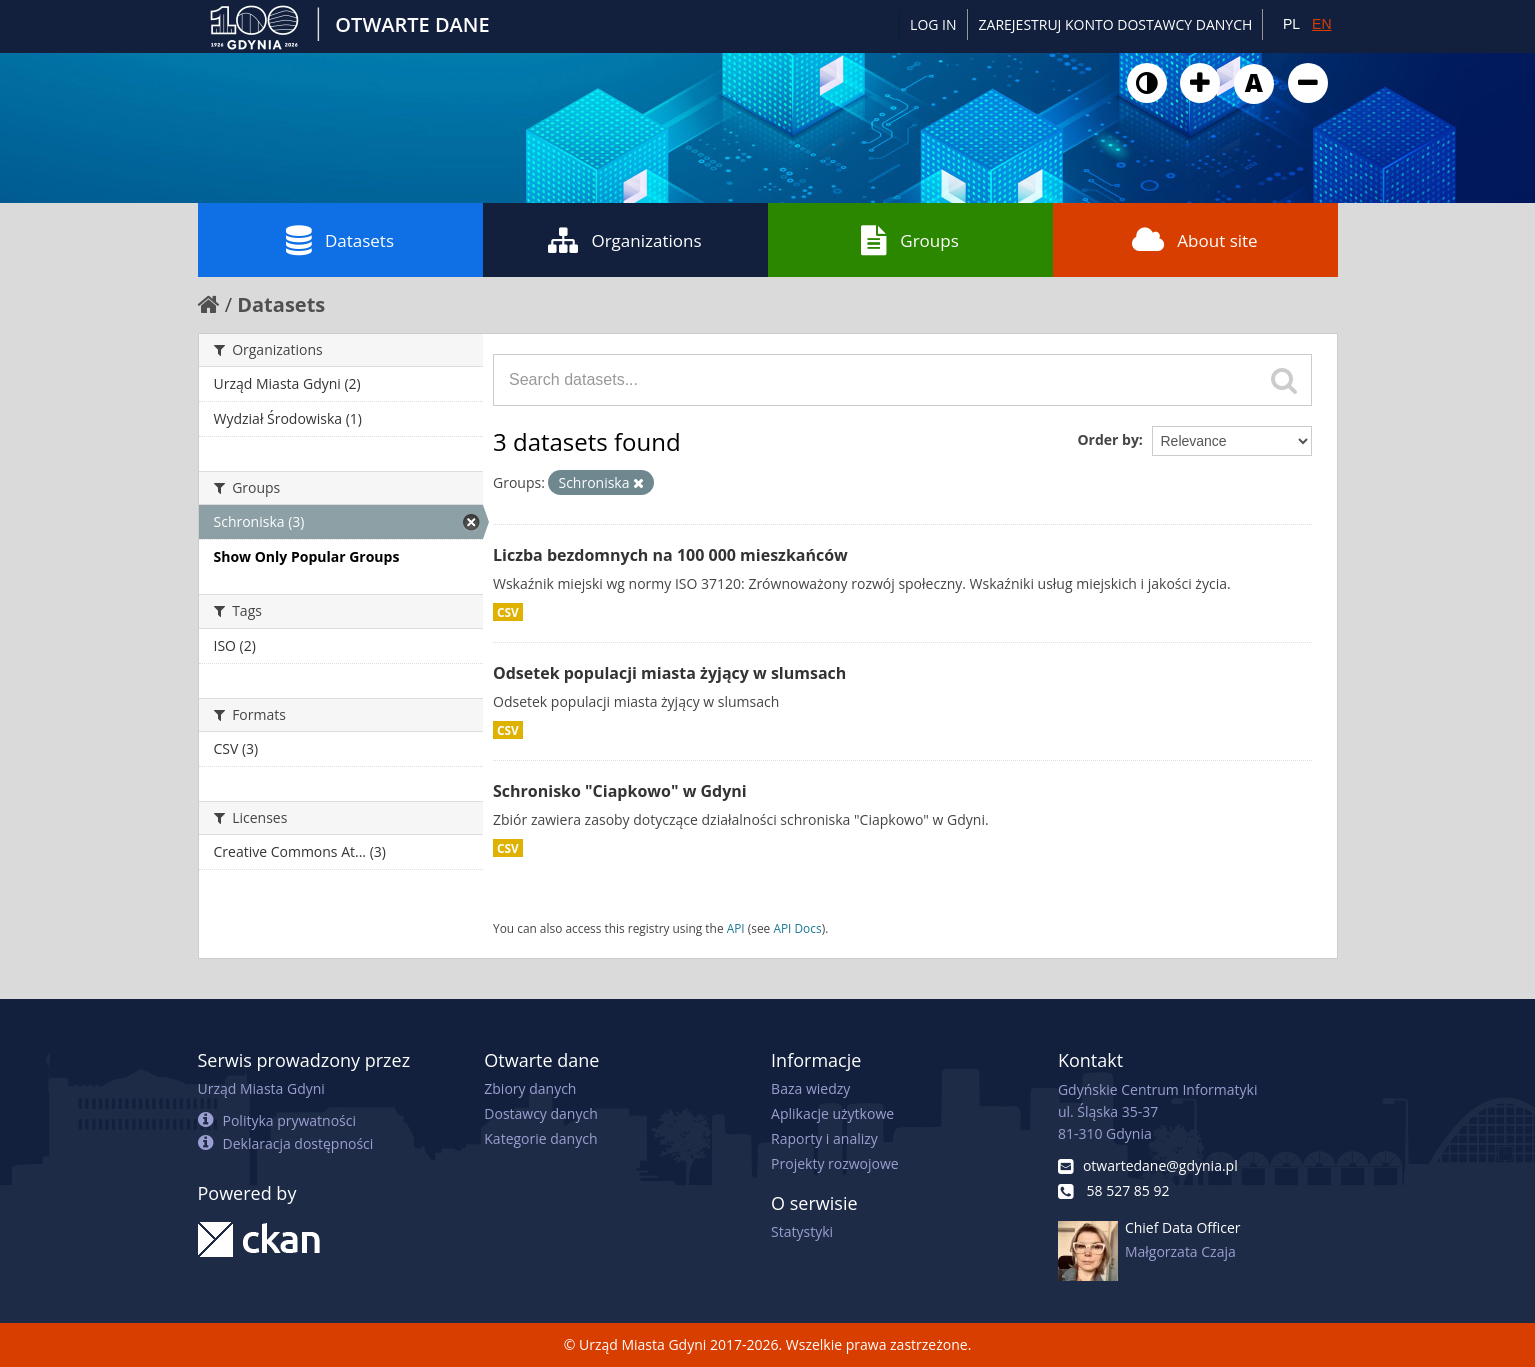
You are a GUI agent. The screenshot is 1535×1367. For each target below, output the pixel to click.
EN (1321, 24)
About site (1194, 240)
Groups (909, 240)
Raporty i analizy (824, 1138)
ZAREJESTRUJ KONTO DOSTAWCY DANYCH (1116, 24)
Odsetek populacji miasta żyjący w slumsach (669, 673)
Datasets (340, 240)
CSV (508, 612)
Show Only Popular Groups (307, 556)
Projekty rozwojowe (835, 1163)
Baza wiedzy (810, 1088)
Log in (933, 24)
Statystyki (802, 1231)
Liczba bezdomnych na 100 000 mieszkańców (670, 555)
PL (1291, 24)
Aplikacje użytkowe (832, 1113)
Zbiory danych (530, 1088)
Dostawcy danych (540, 1113)
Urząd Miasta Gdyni (261, 1088)
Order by (1107, 439)
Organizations (624, 240)
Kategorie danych (540, 1138)
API (736, 928)
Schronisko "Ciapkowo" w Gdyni (620, 791)
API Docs (797, 928)
